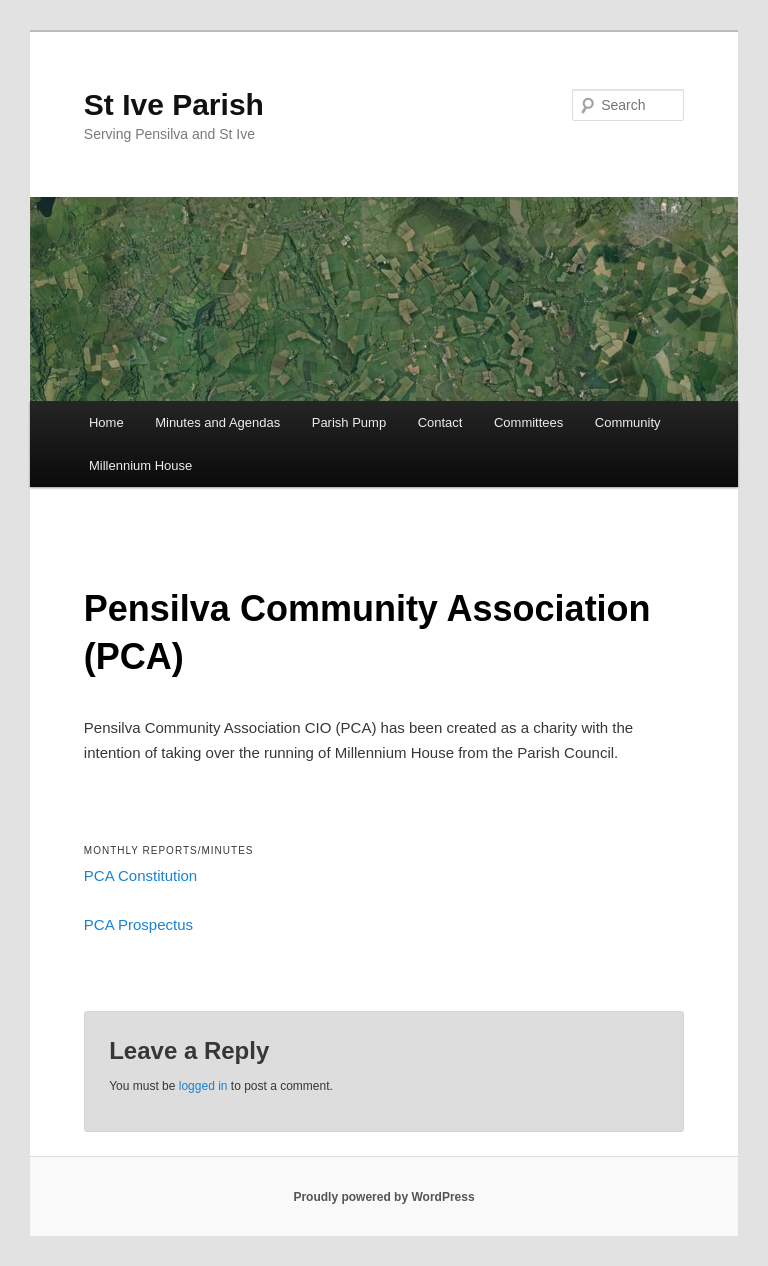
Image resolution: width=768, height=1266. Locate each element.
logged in (203, 1086)
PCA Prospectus (138, 924)
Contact (440, 422)
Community (628, 422)
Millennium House (140, 465)
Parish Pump (349, 422)
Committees (528, 422)
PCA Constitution (140, 875)
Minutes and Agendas (217, 422)
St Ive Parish (174, 104)
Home (106, 422)
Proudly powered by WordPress (383, 1197)
